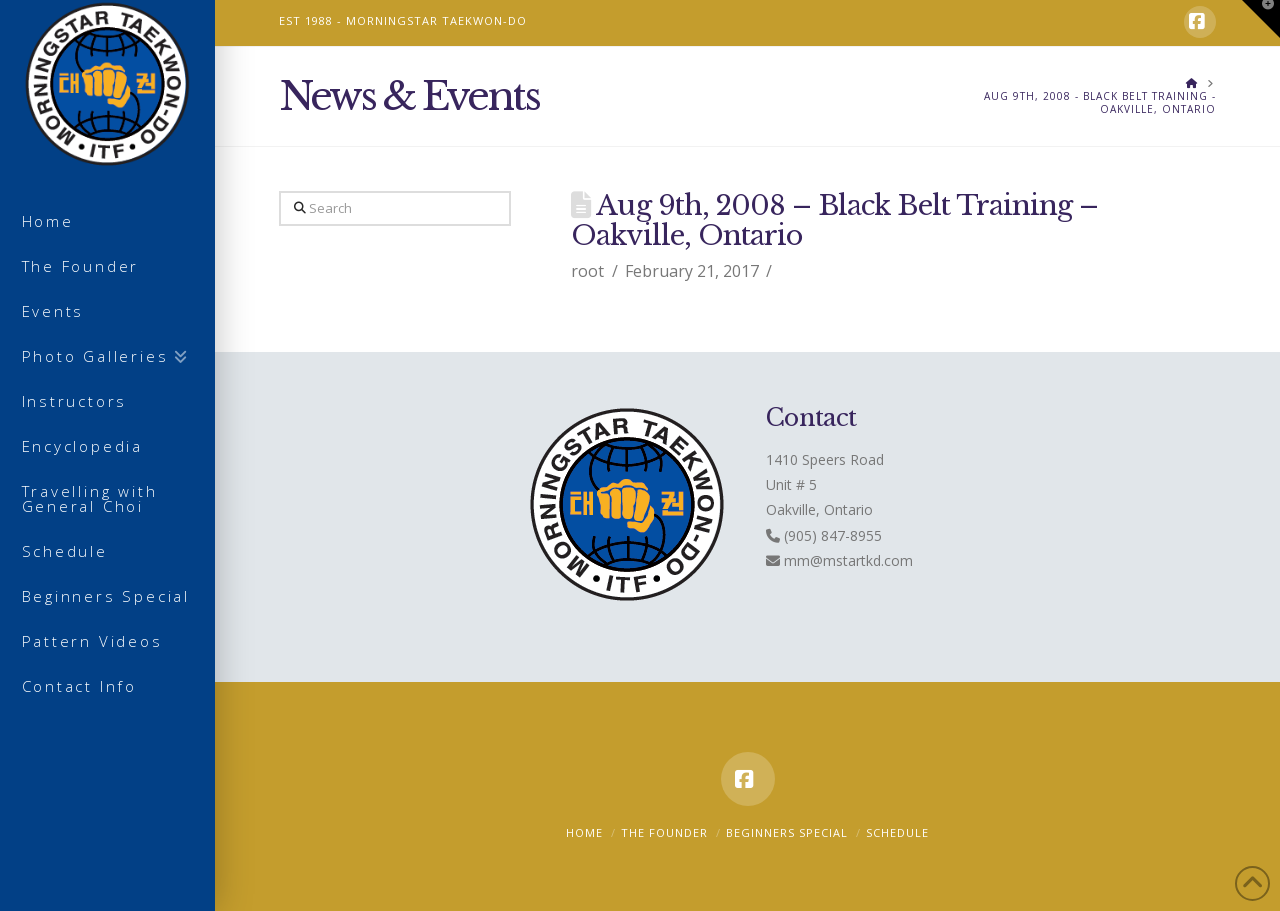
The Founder (664, 832)
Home (584, 832)
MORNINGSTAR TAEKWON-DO (436, 20)
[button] (1261, 19)
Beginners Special (787, 832)
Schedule (897, 832)
